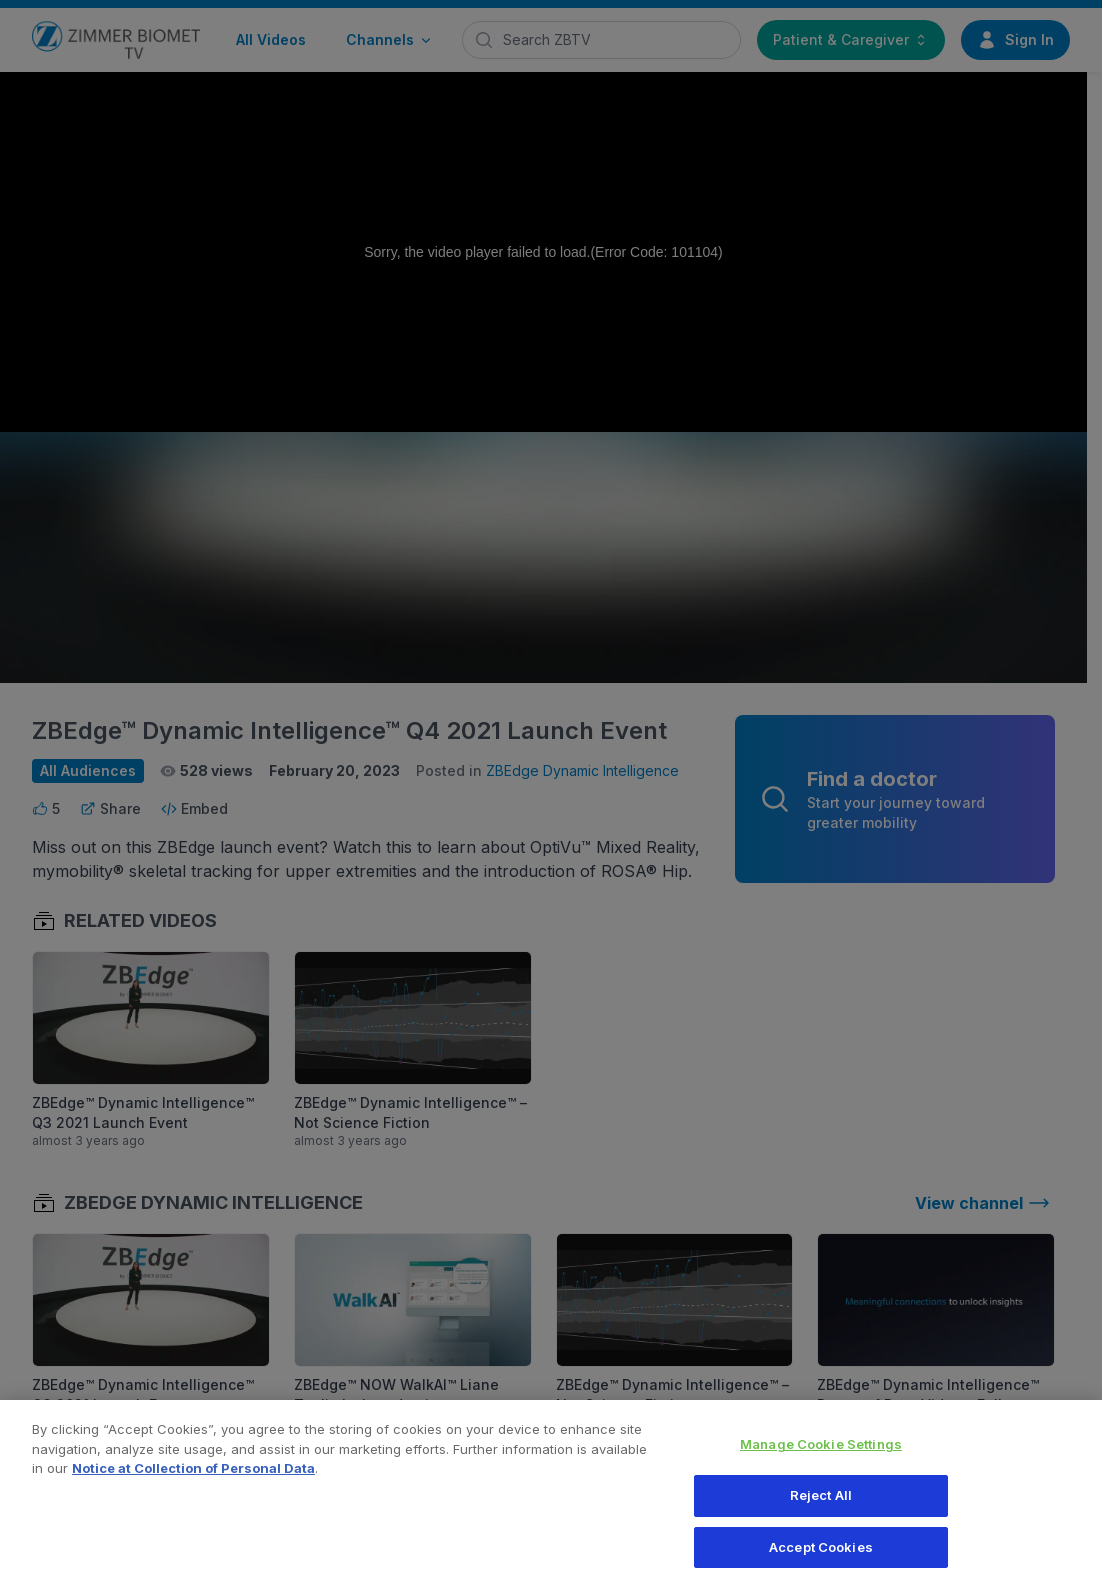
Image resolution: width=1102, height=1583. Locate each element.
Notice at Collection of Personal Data (193, 1477)
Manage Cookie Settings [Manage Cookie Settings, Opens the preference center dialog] (821, 1453)
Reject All (821, 1504)
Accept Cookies (821, 1556)
